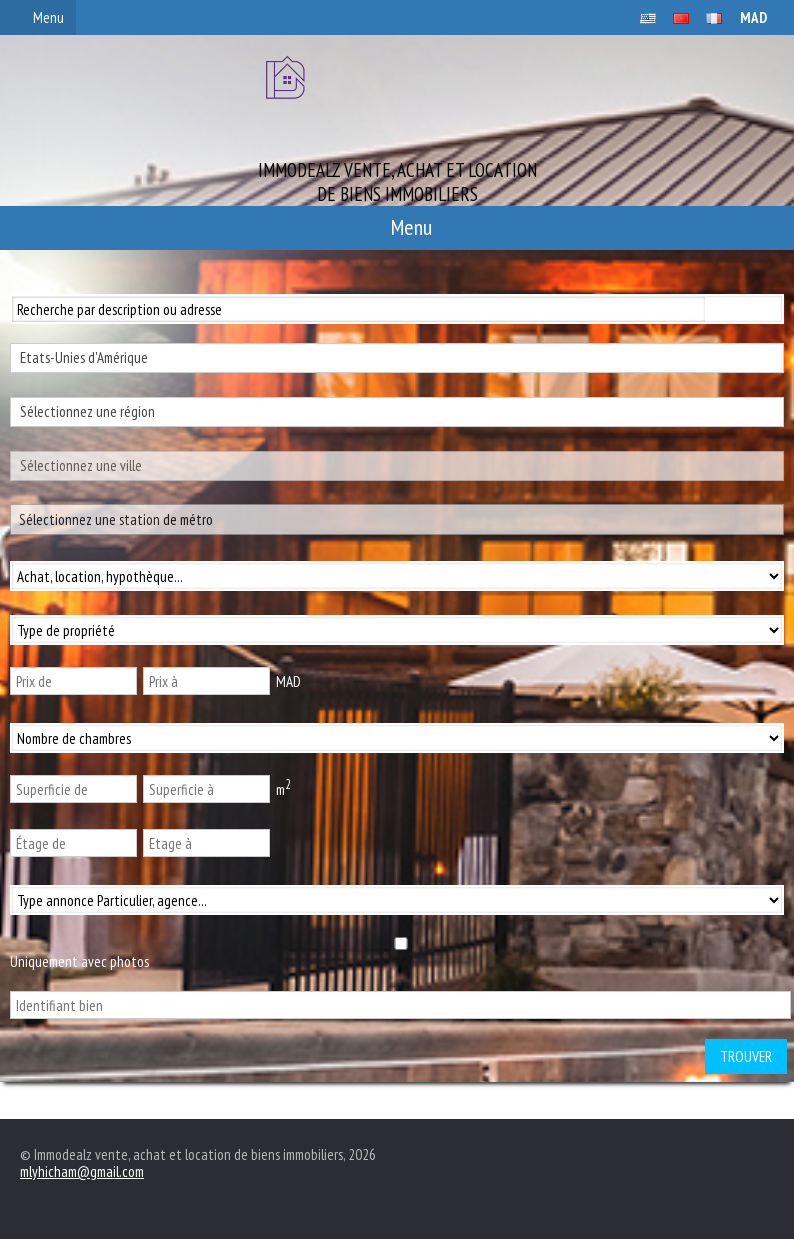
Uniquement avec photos (79, 961)
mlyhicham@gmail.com (82, 1171)
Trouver (746, 1056)
